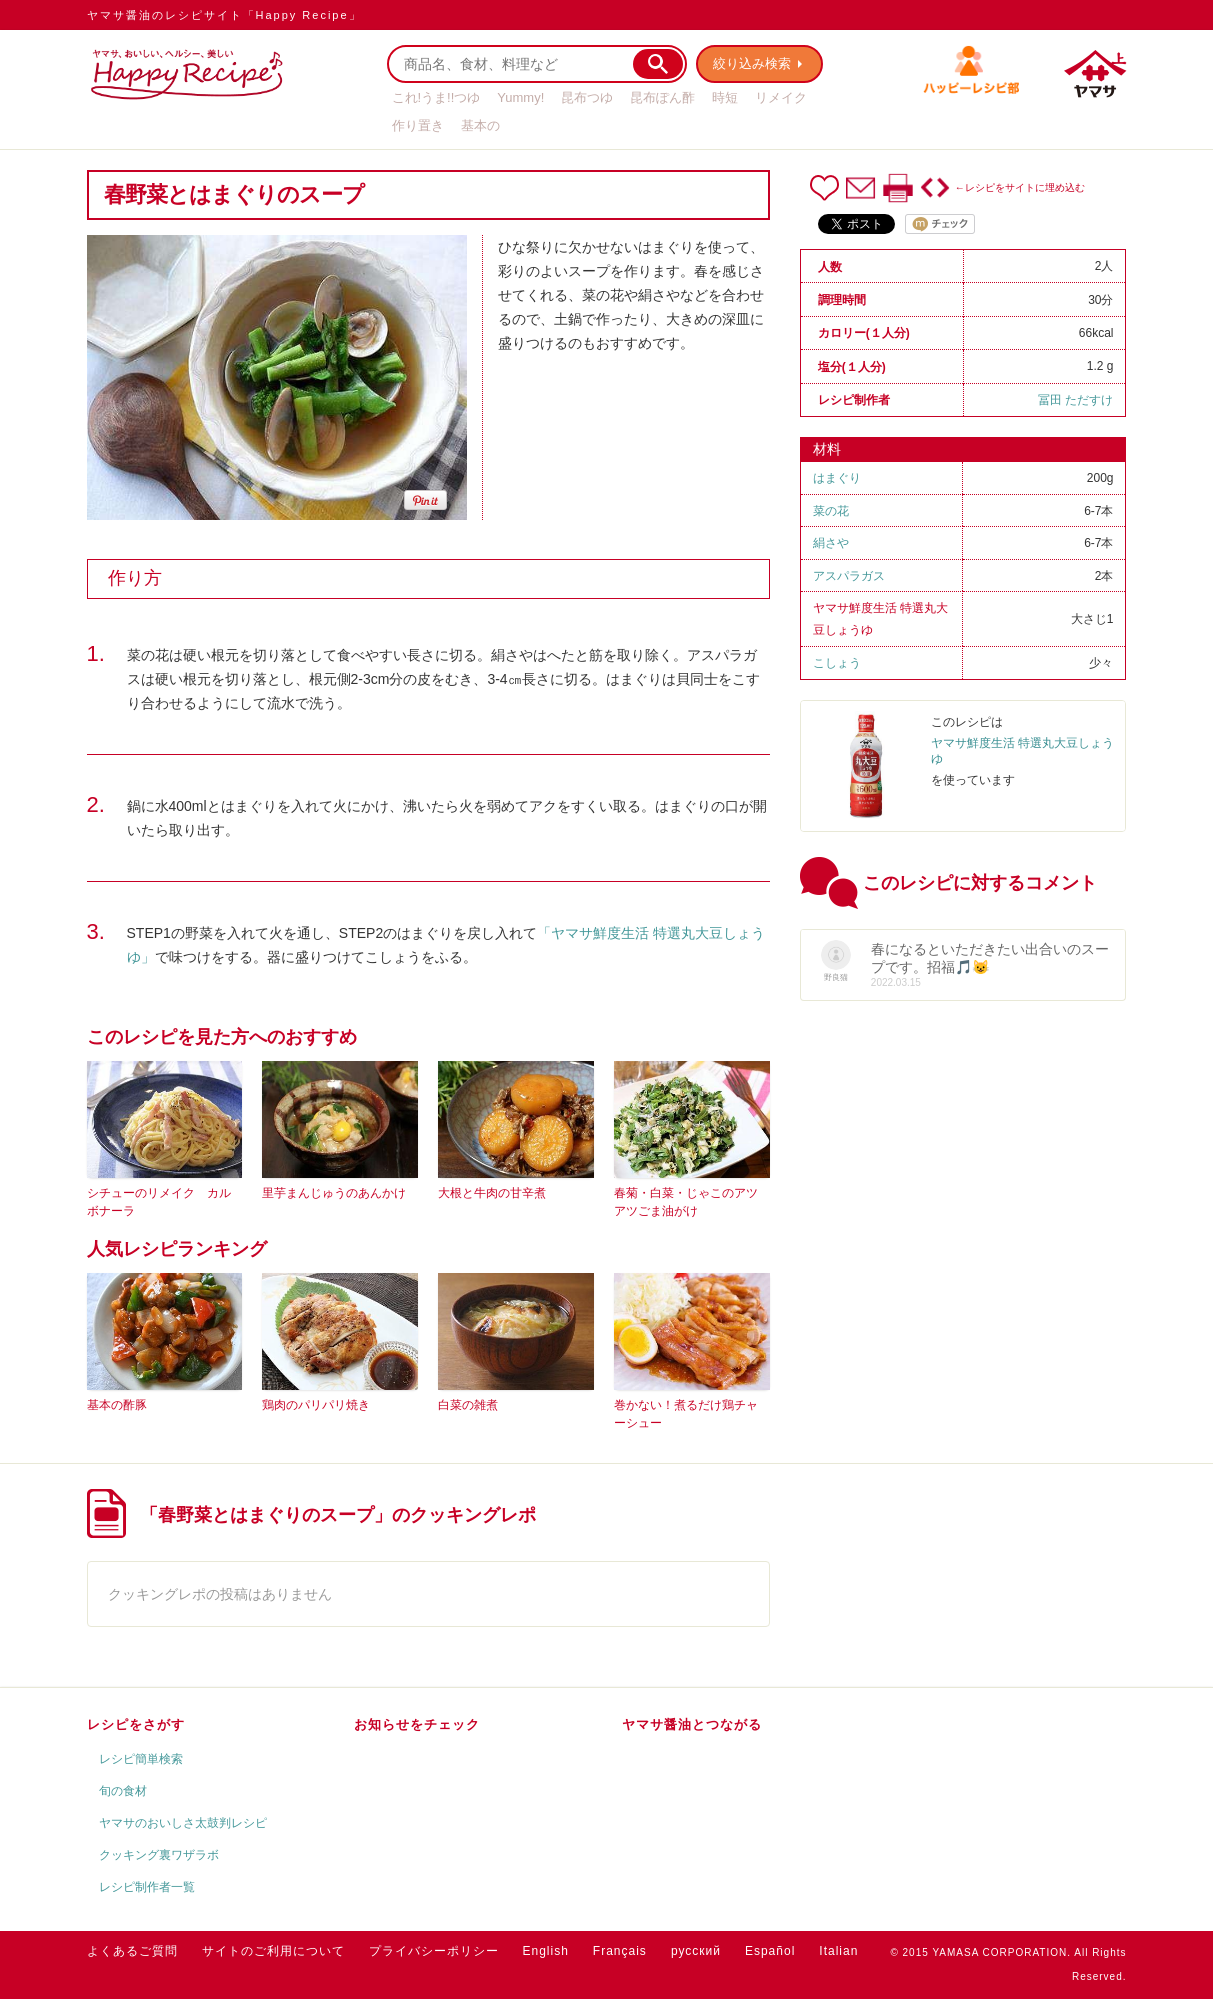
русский (696, 1951)
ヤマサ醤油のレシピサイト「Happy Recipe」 (224, 15)
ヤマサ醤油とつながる (692, 1724)
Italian (838, 1951)
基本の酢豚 (117, 1405)
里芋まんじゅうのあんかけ (334, 1193)
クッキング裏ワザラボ (159, 1855)
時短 (725, 97)
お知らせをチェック (417, 1724)
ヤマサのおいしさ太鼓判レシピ (183, 1823)
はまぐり (837, 478)
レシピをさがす (136, 1724)
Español (770, 1951)
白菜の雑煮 (468, 1405)
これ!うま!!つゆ (436, 97)
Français (620, 1951)
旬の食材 (123, 1791)
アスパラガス (849, 576)
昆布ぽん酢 (662, 97)
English (546, 1951)
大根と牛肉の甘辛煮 (492, 1193)
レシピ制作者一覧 (147, 1887)
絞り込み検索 (753, 63)
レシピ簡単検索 (141, 1759)
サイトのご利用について (273, 1951)
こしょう (837, 663)
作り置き (418, 125)
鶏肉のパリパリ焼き (316, 1405)
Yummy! (520, 97)
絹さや (831, 543)
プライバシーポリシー (434, 1951)
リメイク (781, 97)
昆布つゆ (587, 97)
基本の (480, 125)
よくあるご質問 (132, 1951)
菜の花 (831, 511)
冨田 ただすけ (1075, 400)
